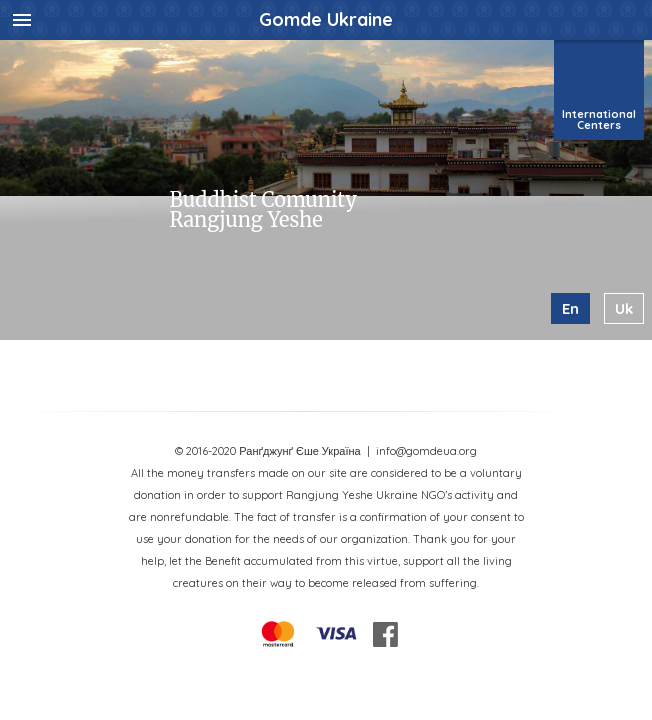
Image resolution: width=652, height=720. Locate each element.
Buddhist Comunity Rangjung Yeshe (262, 209)
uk (624, 308)
